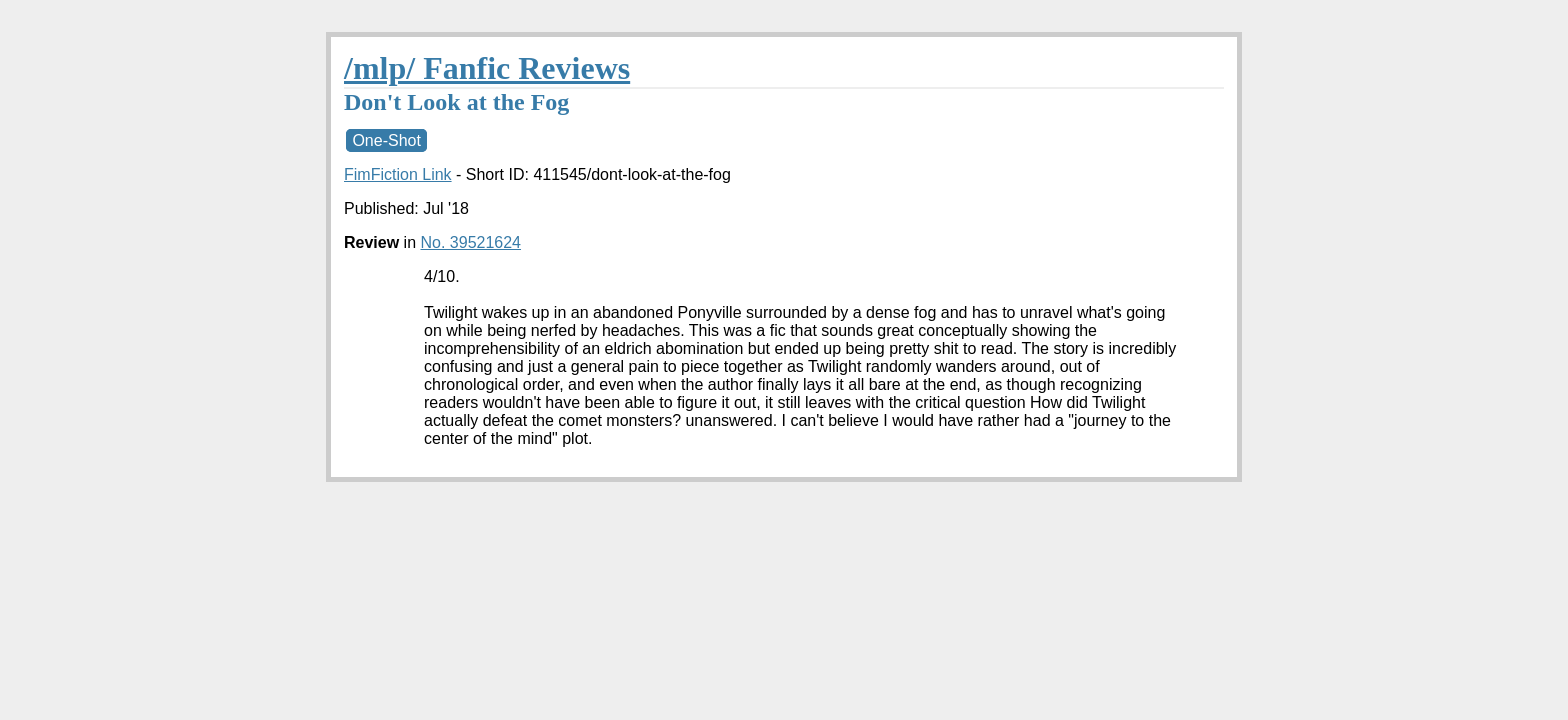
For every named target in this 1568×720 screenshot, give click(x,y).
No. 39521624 (470, 242)
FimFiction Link (398, 174)
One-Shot (386, 140)
